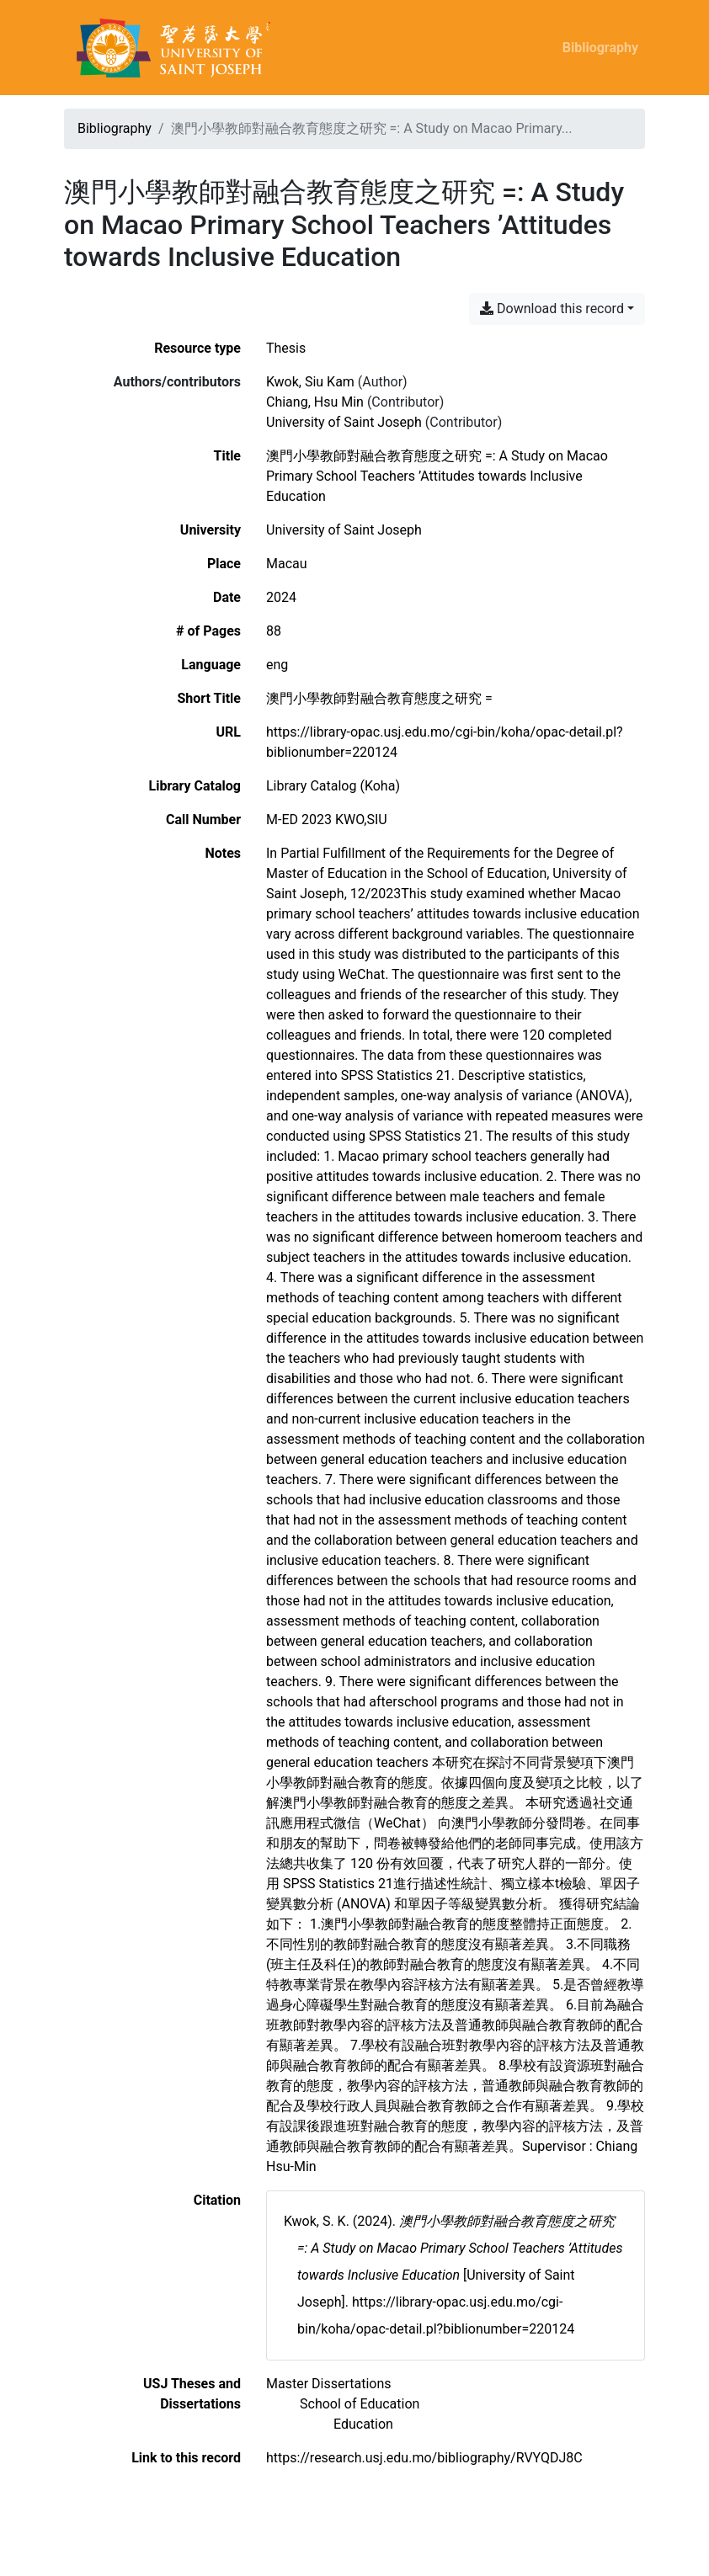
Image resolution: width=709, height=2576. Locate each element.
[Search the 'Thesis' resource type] (286, 348)
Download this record (552, 309)
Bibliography (600, 48)
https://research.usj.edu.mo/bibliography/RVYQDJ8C (424, 2458)
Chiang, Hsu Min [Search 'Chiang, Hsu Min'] (315, 402)
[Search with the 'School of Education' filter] (359, 2404)
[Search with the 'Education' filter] (363, 2424)
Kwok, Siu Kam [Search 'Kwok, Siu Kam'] (310, 382)
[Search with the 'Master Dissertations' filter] (329, 2384)
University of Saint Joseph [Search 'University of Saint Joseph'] (344, 422)
